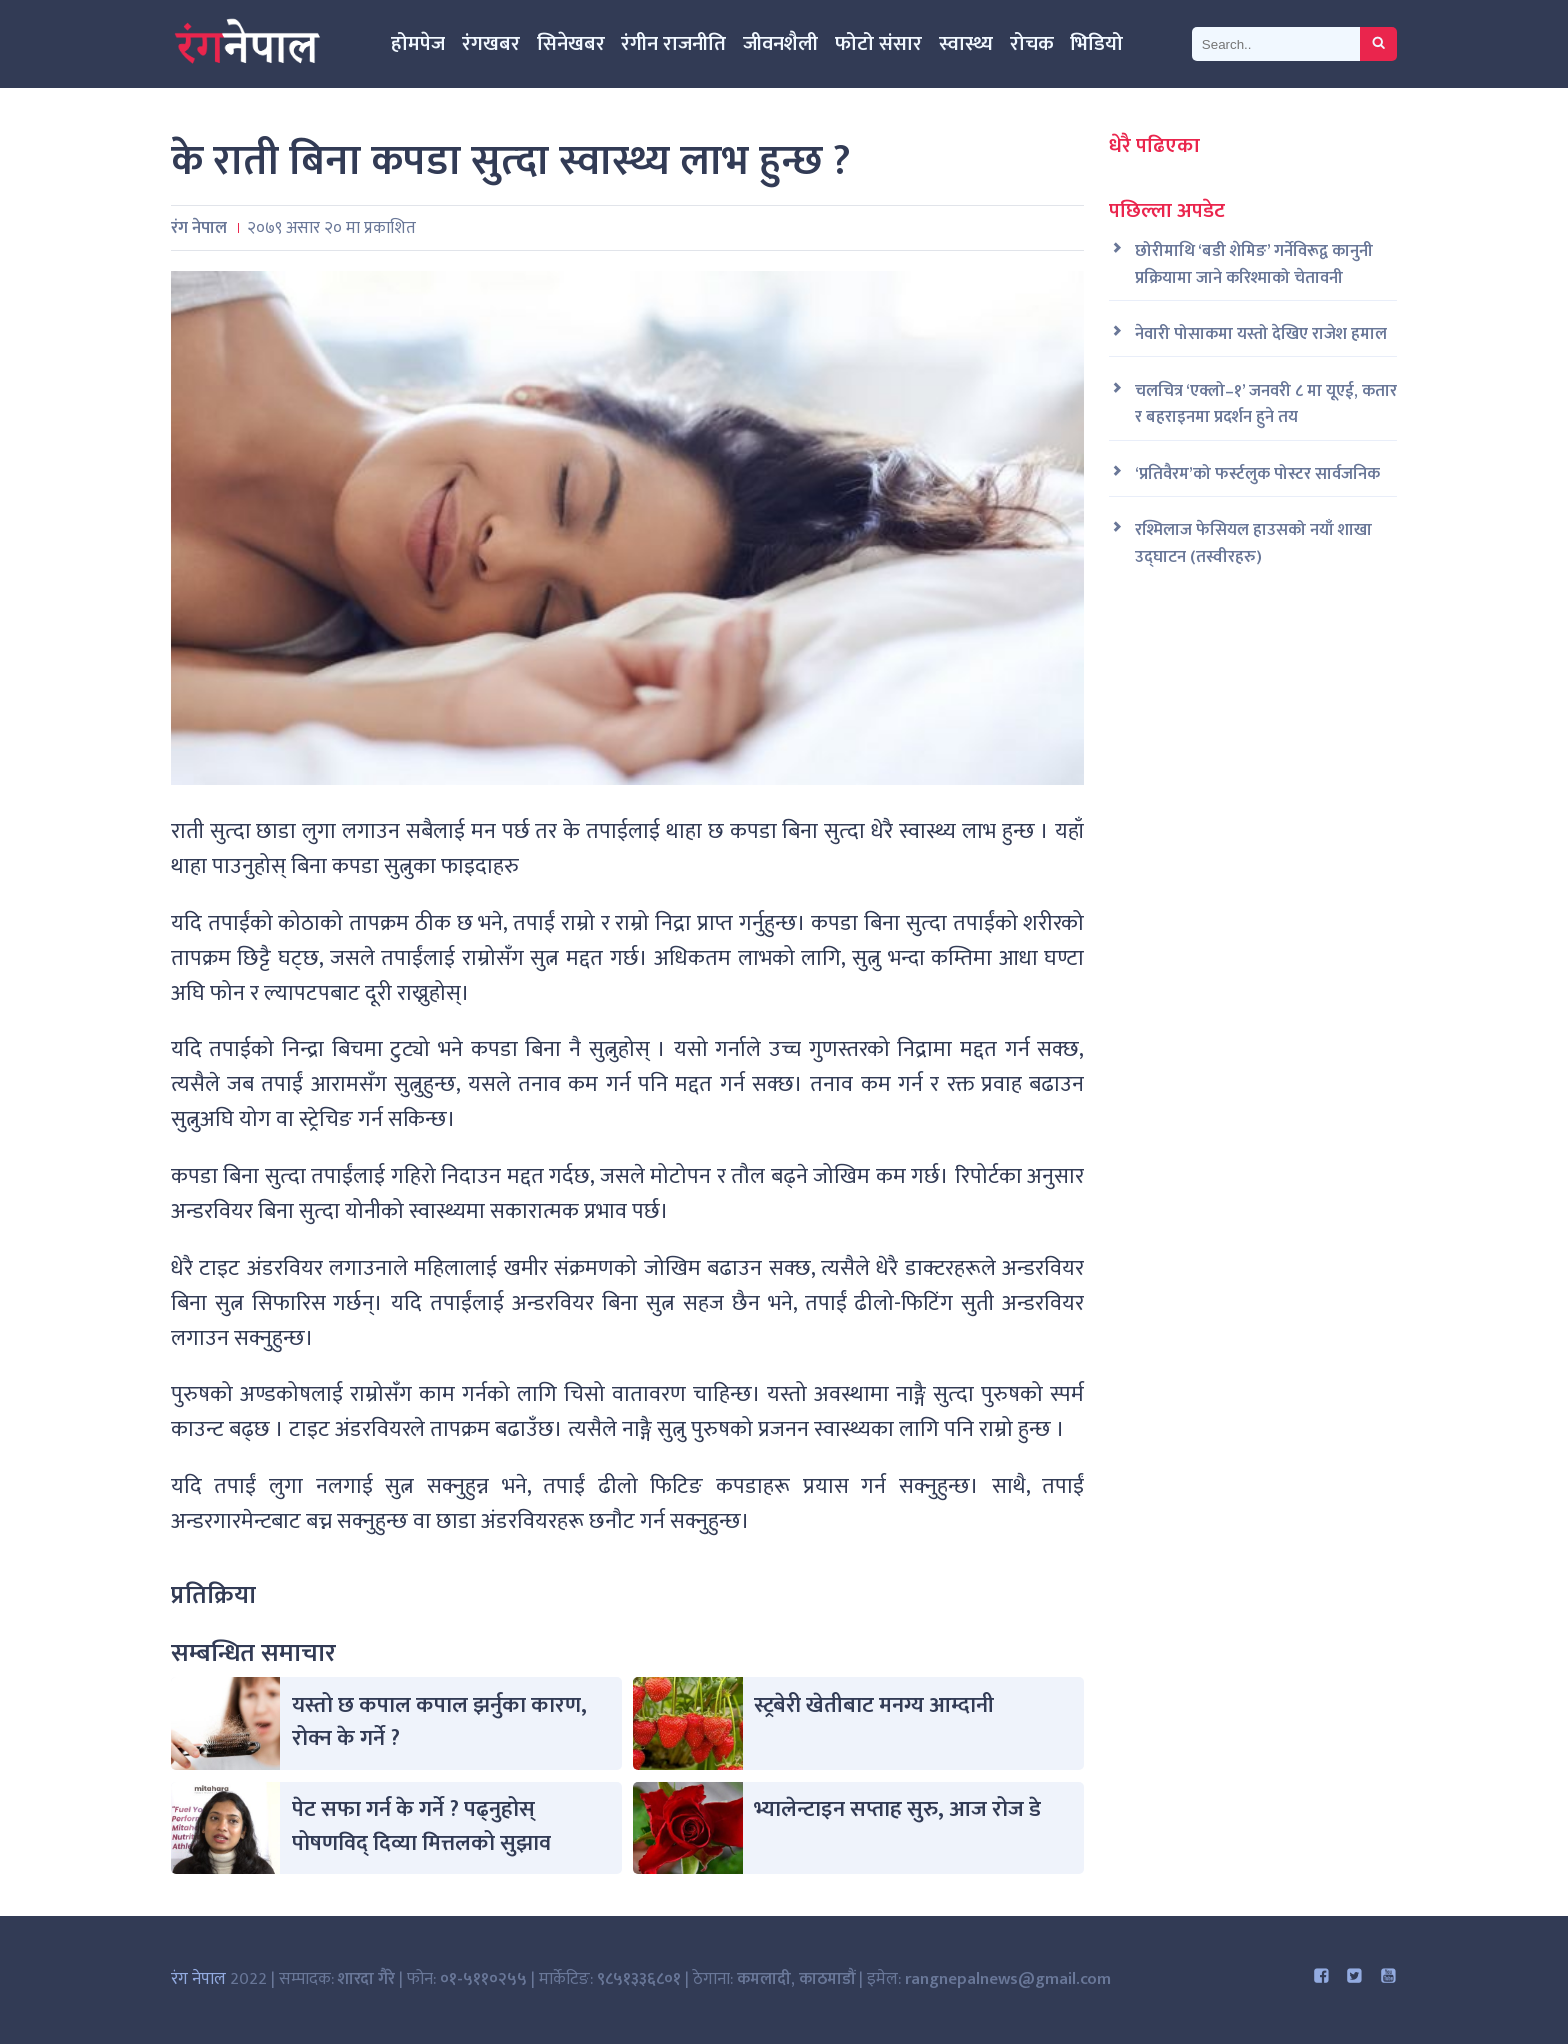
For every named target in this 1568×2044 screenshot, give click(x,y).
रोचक (1032, 44)
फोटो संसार (878, 44)
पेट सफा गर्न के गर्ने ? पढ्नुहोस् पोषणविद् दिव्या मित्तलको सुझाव (421, 1826)
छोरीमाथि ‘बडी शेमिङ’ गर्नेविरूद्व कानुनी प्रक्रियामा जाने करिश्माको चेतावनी (1254, 265)
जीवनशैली (780, 44)
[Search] (1276, 44)
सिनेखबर (571, 44)
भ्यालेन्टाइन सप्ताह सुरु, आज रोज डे (897, 1809)
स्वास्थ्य (966, 44)
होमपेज (418, 44)
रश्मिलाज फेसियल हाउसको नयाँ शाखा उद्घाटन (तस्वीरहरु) (1253, 544)
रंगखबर (491, 44)
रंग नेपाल (198, 1979)
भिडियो (1096, 44)
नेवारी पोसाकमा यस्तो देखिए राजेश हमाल (1261, 334)
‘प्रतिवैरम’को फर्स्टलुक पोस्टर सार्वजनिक (1257, 474)
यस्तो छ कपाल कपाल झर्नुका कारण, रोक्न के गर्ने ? (439, 1722)
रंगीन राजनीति (673, 44)
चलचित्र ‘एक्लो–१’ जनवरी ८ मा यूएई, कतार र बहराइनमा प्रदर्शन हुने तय (1266, 405)
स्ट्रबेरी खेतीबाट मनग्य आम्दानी (874, 1705)
